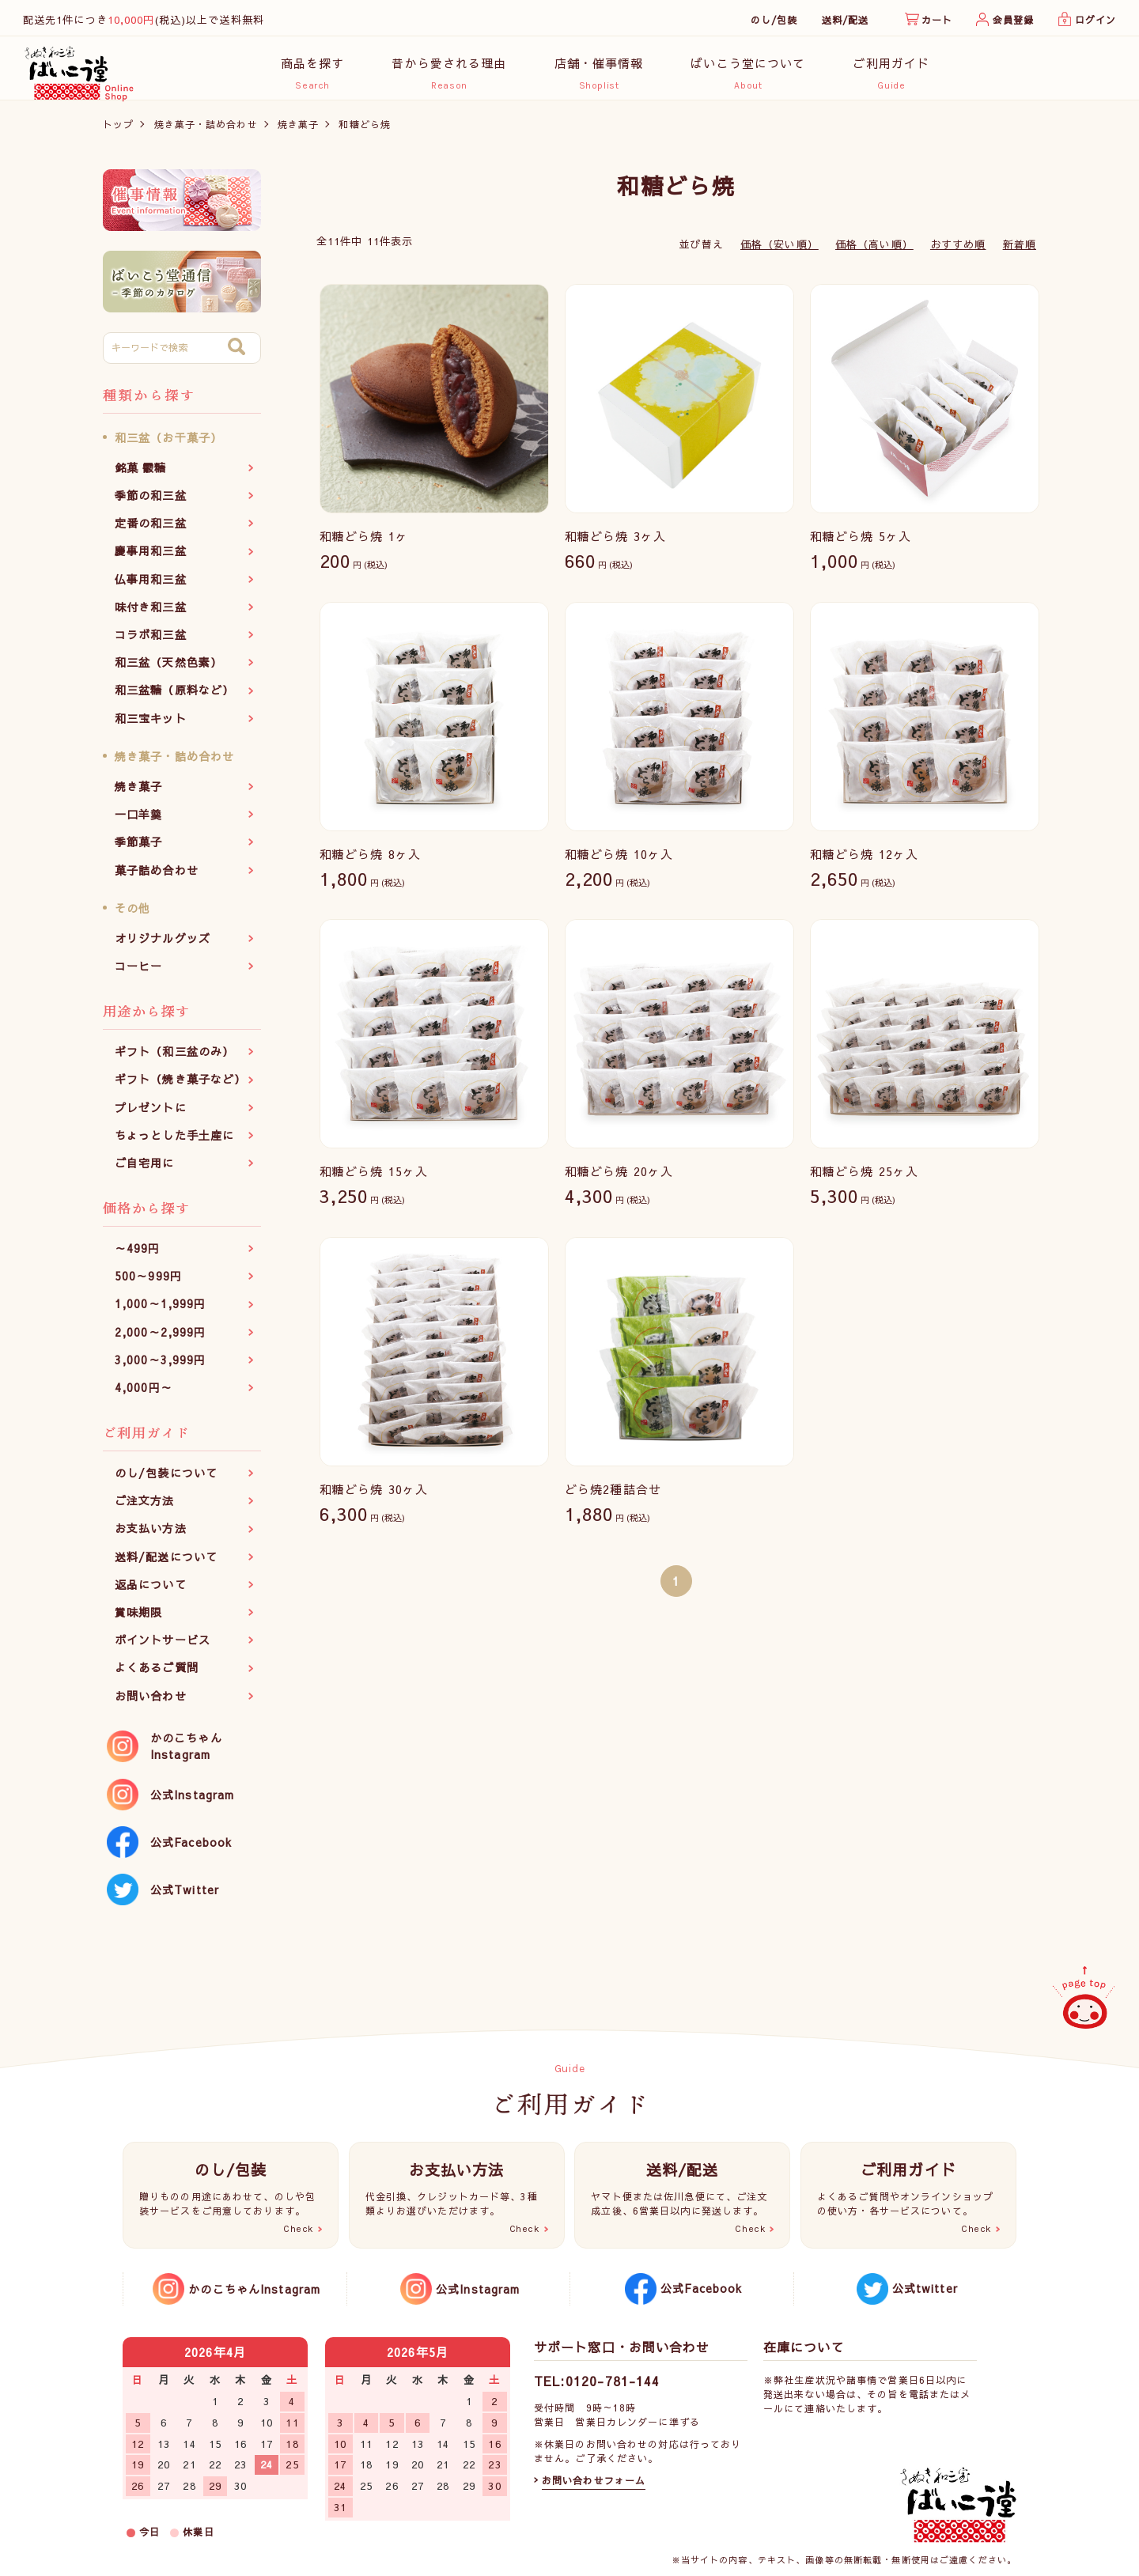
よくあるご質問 (157, 1676)
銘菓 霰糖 (141, 475)
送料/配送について (166, 1564)
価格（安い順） (779, 252)
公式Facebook (191, 1850)
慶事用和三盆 (151, 559)
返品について (151, 1592)
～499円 (138, 1257)
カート (936, 19)
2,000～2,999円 (160, 1340)
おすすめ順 (958, 252)
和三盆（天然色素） (168, 671)
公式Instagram (192, 1802)
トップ (118, 132)
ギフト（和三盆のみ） (174, 1060)
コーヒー (138, 974)
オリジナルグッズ (162, 946)
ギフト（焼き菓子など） (180, 1087)
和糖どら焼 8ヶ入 (370, 861)
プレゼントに (151, 1115)
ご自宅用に (145, 1170)
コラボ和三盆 (151, 643)
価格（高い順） (874, 252)
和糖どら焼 (365, 132)
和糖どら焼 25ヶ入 (864, 1179)
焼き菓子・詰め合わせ (206, 132)
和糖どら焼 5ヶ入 (860, 544)
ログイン (1095, 19)
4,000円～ (143, 1396)
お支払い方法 (151, 1537)
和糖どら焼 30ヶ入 (374, 1496)
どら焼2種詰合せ (613, 1496)
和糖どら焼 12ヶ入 (864, 861)
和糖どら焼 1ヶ (364, 544)
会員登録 (1013, 19)
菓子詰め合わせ (157, 878)
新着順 (1019, 252)
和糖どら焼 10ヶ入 (619, 861)
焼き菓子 (298, 132)
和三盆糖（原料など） (174, 698)
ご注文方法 (145, 1509)
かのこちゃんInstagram (186, 1754)
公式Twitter (184, 1897)
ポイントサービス (162, 1648)
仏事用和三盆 (151, 587)
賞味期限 (138, 1620)
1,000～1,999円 (160, 1312)
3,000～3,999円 (160, 1367)
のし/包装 (774, 19)
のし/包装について (166, 1481)
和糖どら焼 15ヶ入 (374, 1179)
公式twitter (925, 2288)
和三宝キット (151, 726)
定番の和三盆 (151, 531)
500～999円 (148, 1284)
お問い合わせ (151, 1704)
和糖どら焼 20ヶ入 (619, 1179)
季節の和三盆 (151, 504)
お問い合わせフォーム (593, 2480)
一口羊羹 (138, 822)
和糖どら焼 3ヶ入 (615, 544)
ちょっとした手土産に (174, 1143)
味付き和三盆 (151, 614)
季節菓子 (138, 850)
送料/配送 (845, 19)
